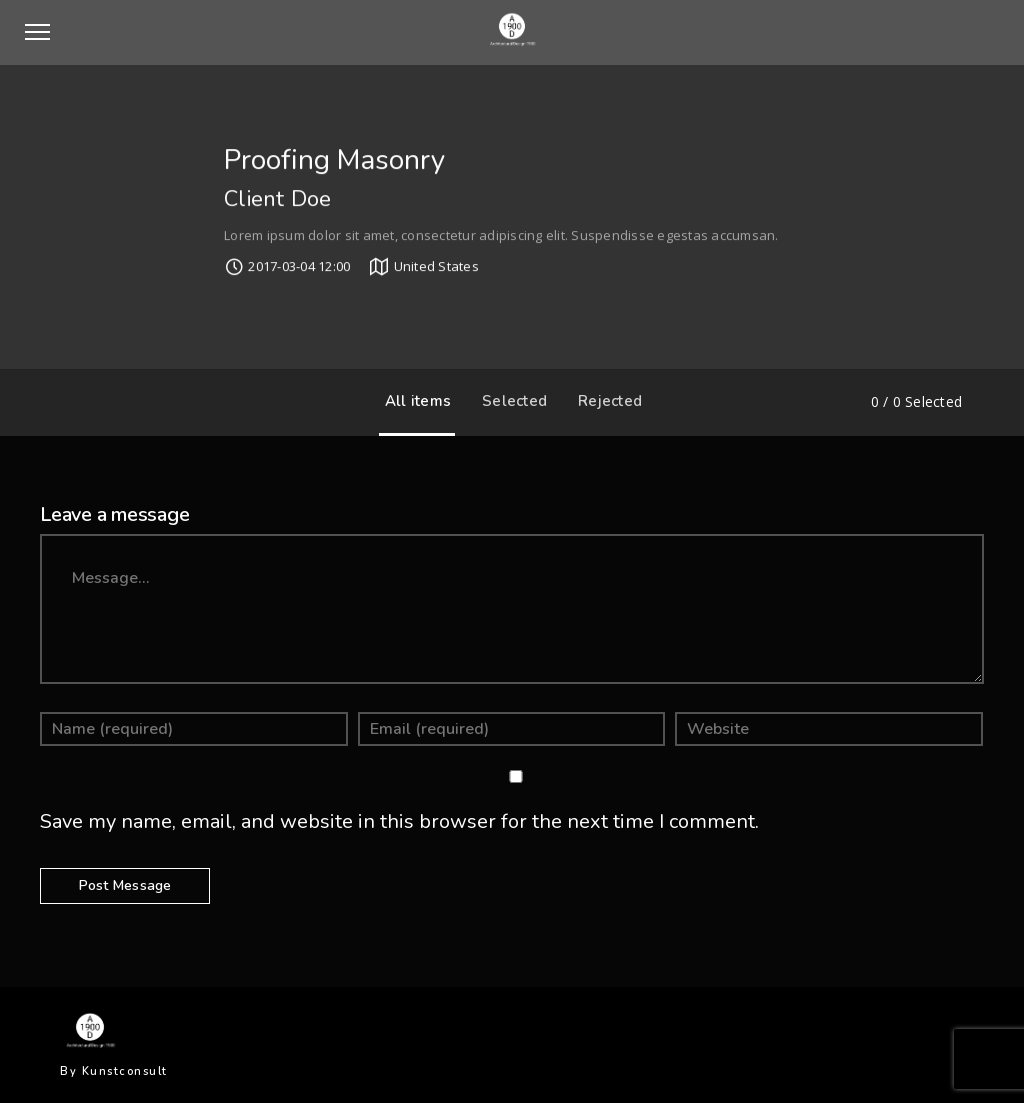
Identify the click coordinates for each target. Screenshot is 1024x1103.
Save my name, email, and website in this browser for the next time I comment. (399, 821)
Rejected (605, 401)
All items (413, 401)
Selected (509, 401)
